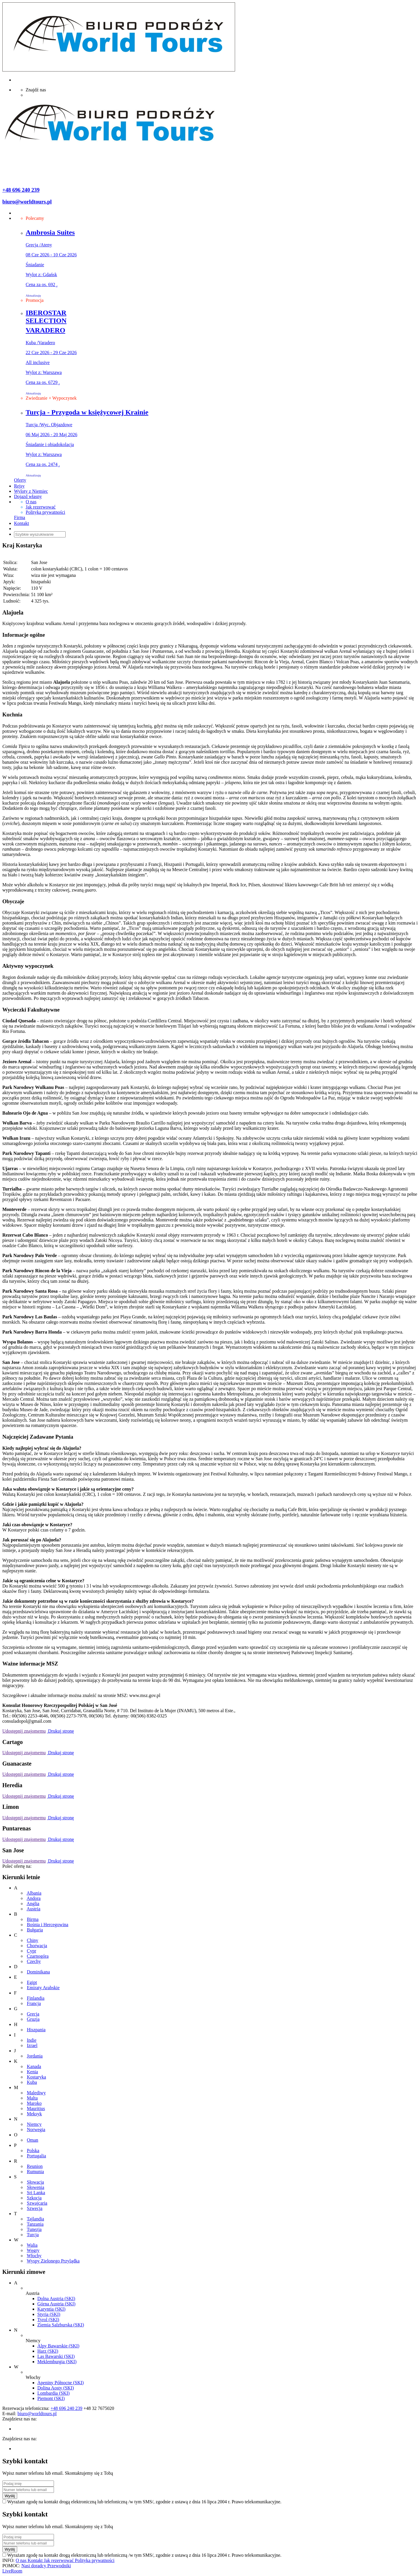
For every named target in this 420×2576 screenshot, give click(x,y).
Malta (32, 2097)
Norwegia (36, 2129)
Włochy (34, 2255)
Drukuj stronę (60, 1731)
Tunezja (34, 2229)
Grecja (33, 2013)
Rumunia (35, 2171)
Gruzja (33, 2019)
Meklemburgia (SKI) (56, 2361)
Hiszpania (36, 2029)
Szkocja (34, 2197)
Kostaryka (36, 2076)
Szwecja (34, 2208)
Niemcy (34, 2124)
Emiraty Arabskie (43, 1987)
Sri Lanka (36, 2192)
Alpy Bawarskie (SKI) (58, 2345)
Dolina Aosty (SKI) (55, 2387)
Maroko (34, 2103)
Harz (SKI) (47, 2351)
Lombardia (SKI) (53, 2393)
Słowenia (35, 2187)
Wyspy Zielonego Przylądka (53, 2260)
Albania (34, 1893)
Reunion (35, 2166)
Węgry (33, 2250)
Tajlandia (35, 2218)
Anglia (33, 1903)
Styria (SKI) (48, 2314)
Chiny (32, 1940)
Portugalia (36, 2155)
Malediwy (36, 2092)
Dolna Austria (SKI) (56, 2298)
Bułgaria (35, 1929)
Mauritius (36, 2108)
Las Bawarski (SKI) (56, 2356)
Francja (34, 2003)
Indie (31, 2040)
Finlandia (35, 1998)
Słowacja (35, 2182)
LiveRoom (12, 2570)
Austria (33, 1908)
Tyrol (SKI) (48, 2319)
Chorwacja (37, 1945)
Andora (34, 1898)
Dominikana (38, 1971)
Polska (33, 2150)
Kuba (32, 2082)
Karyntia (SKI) (51, 2309)
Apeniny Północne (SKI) (60, 2382)
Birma (32, 1919)
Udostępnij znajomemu (24, 1731)
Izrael (32, 2045)
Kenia (32, 2071)
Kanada (34, 2066)
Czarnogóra (38, 1956)
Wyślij (10, 2496)
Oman (32, 2140)
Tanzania (35, 2224)
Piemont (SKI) (51, 2398)
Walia (32, 2245)
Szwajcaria (37, 2203)
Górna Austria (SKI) (56, 2303)
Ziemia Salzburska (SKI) (60, 2324)
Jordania (35, 2055)
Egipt (32, 1982)
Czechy (34, 1961)
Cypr (31, 1950)
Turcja (33, 2234)
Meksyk (34, 2113)
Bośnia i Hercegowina (47, 1924)
